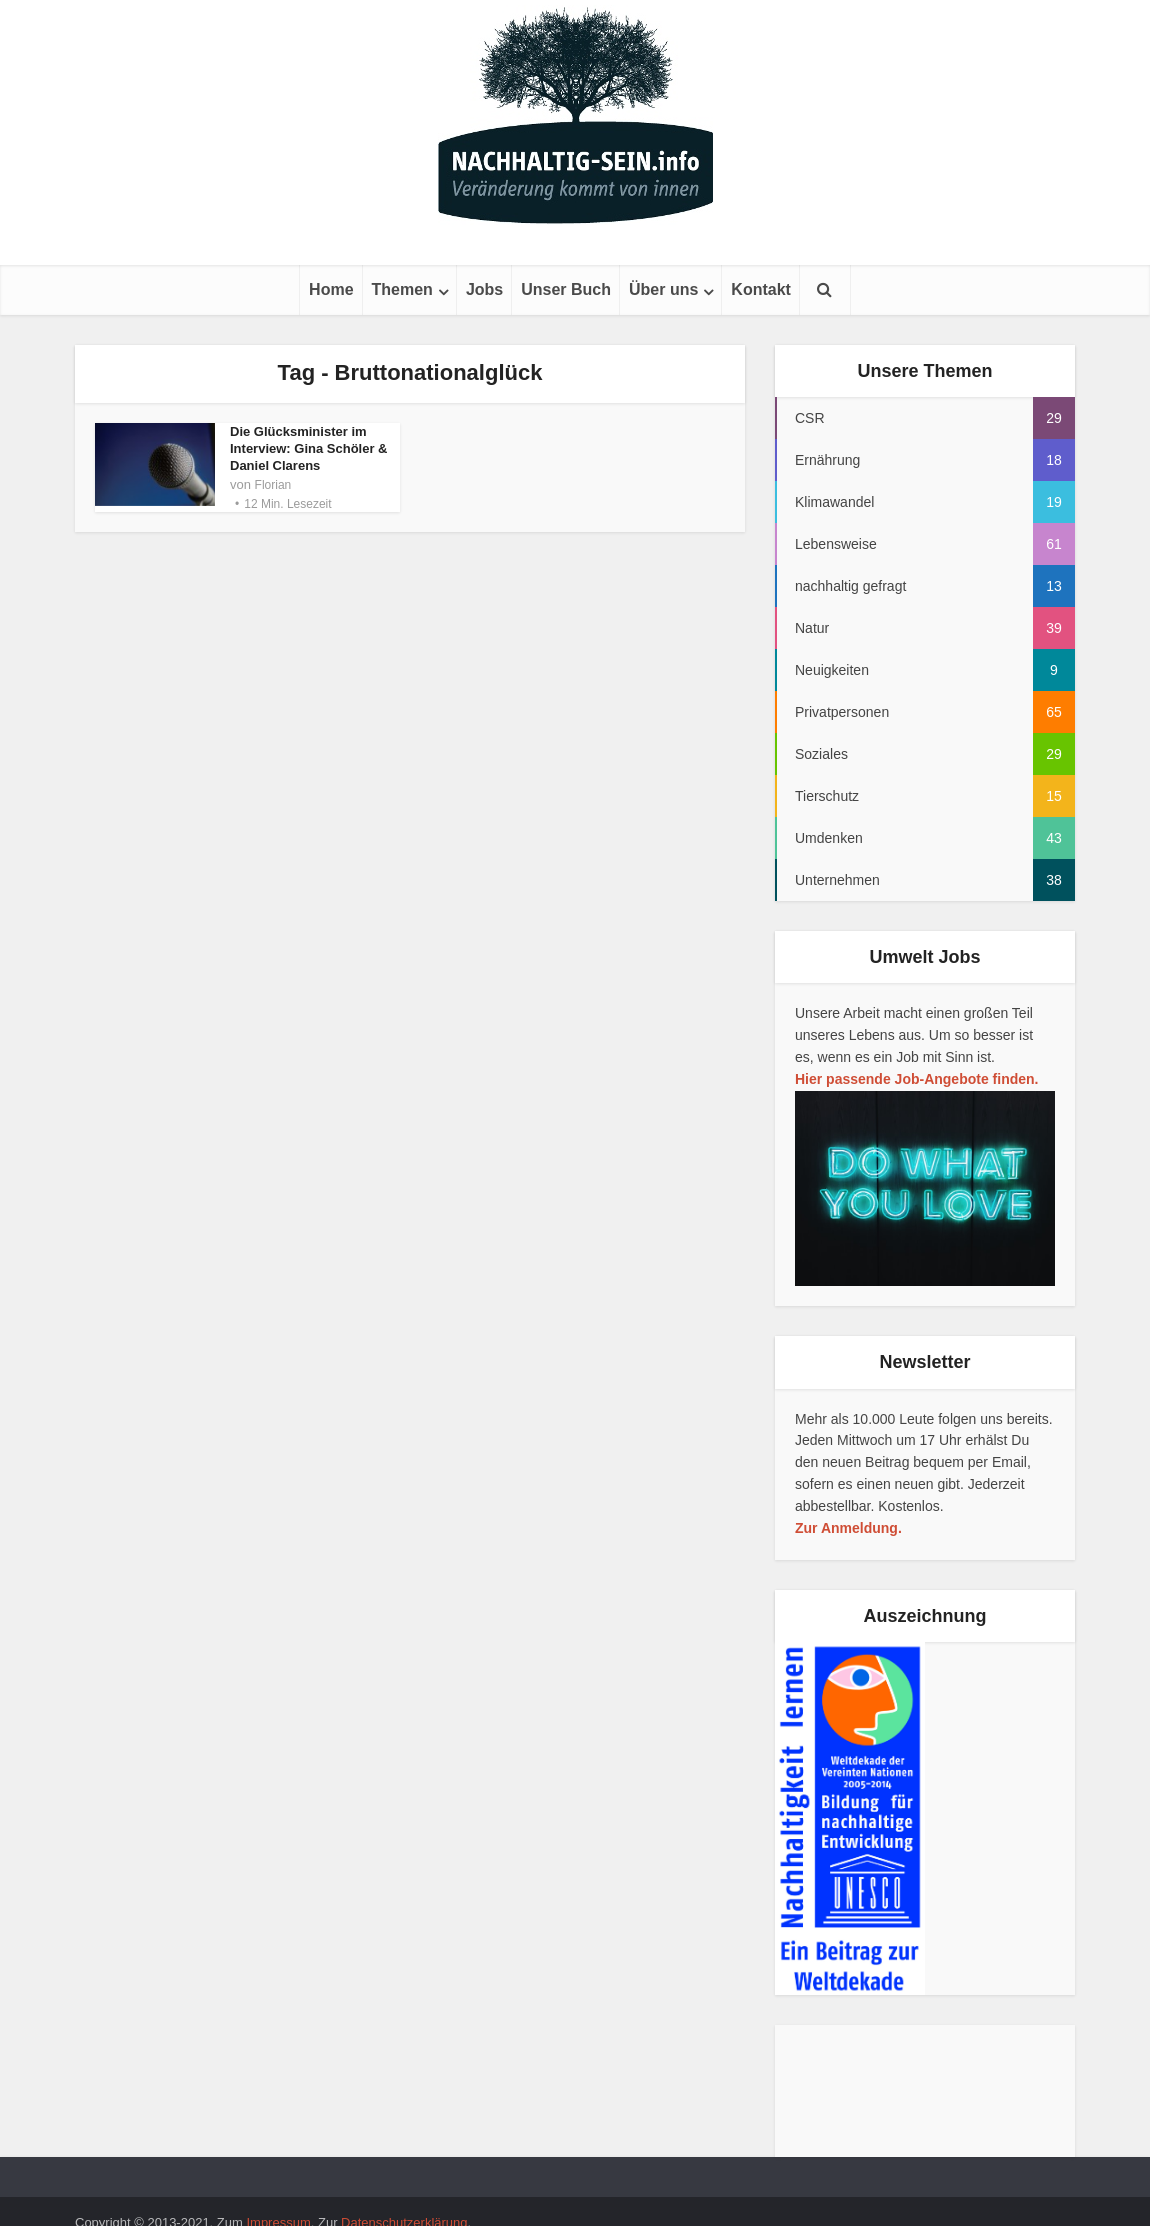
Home (331, 289)
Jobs (484, 289)
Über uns (663, 289)
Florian (273, 485)
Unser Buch (566, 289)
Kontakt (761, 289)
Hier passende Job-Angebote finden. (916, 1079)
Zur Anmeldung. (848, 1528)
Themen (402, 289)
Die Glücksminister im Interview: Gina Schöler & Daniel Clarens (309, 448)
